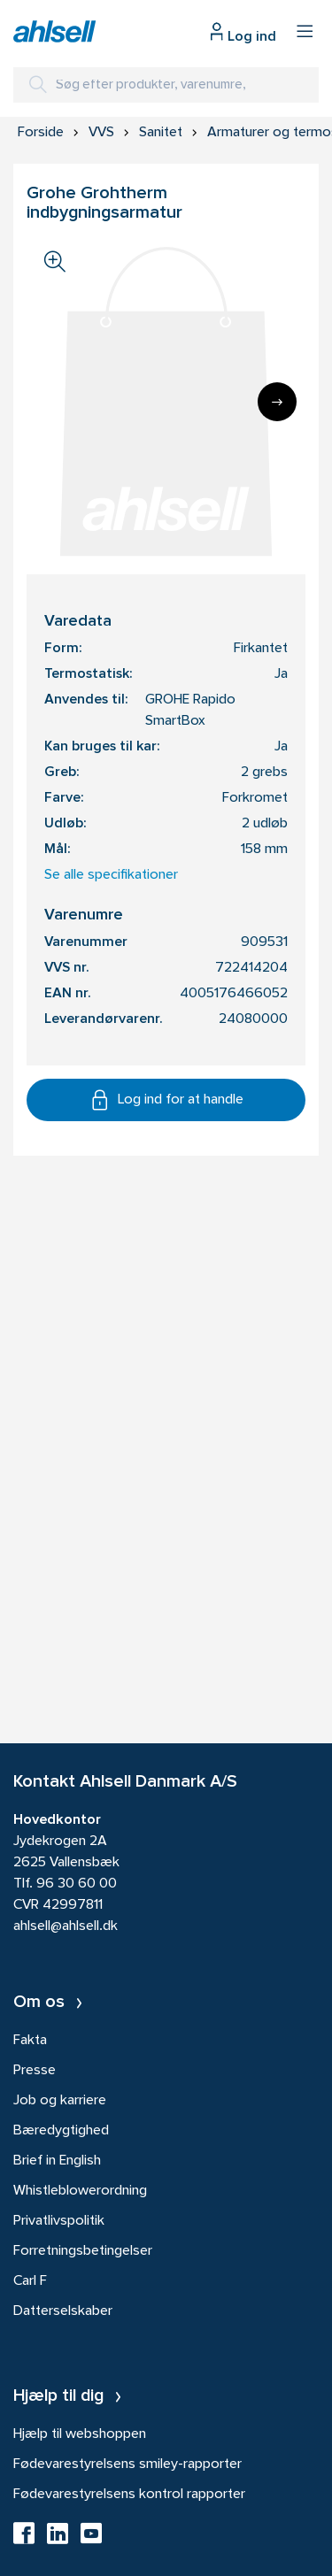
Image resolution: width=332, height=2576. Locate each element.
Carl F (30, 2281)
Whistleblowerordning (80, 2191)
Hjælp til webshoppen (79, 2434)
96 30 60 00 (76, 1884)
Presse (34, 2071)
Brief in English (57, 2161)
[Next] (277, 401)
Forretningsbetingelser (82, 2251)
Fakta (30, 2040)
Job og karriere (59, 2101)
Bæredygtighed (61, 2131)
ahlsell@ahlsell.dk (65, 1926)
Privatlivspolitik (58, 2221)
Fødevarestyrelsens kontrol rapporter (129, 2494)
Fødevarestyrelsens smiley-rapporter (127, 2464)
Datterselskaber (62, 2311)
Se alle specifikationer (111, 875)
